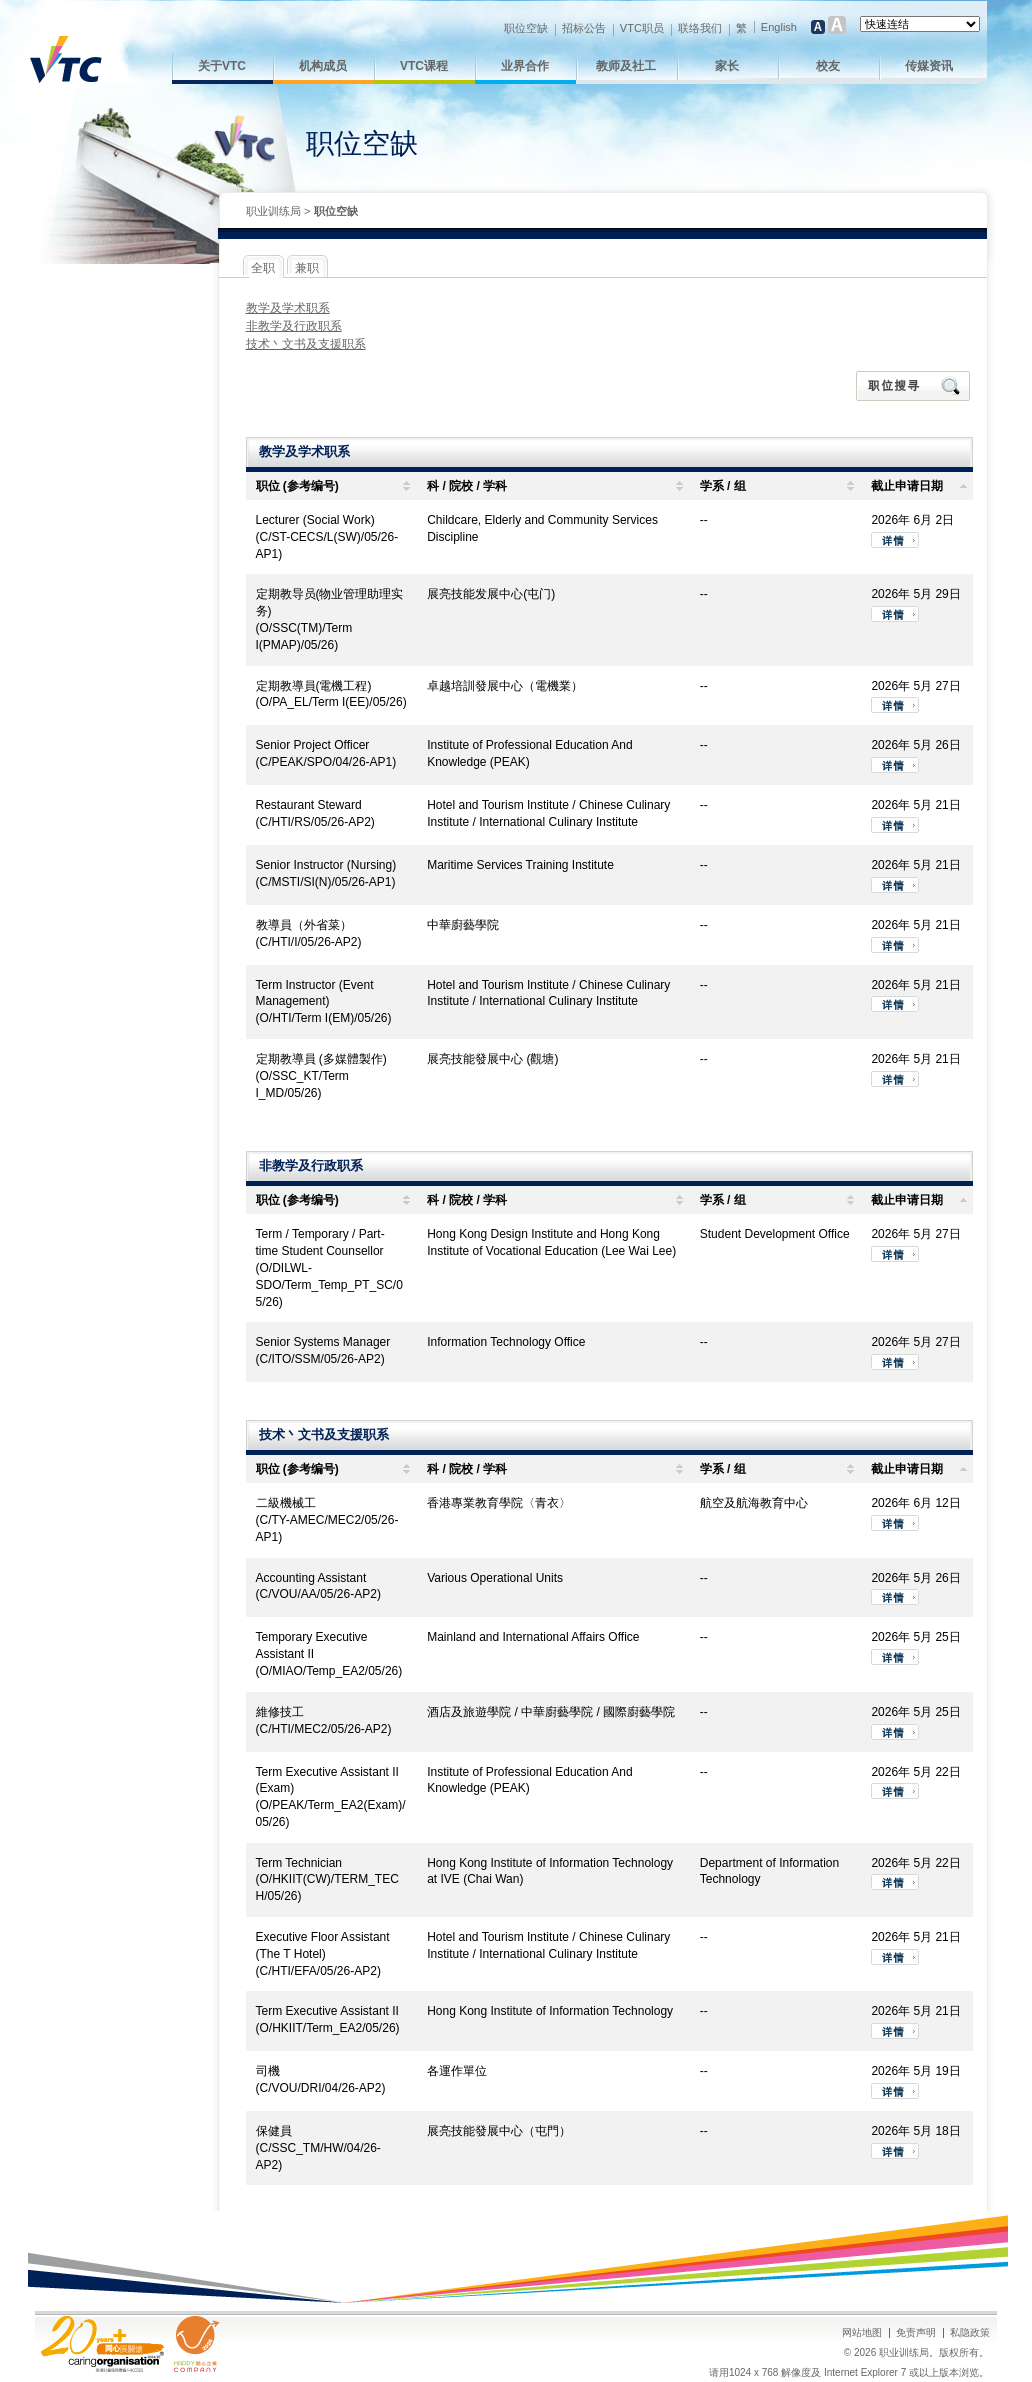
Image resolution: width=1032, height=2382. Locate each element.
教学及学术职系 (288, 308)
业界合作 (525, 66)
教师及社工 (626, 66)
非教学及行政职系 (294, 326)
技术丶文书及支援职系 (306, 344)
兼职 (307, 268)
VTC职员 (642, 28)
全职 (263, 268)
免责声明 (916, 2332)
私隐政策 (970, 2332)
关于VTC (222, 66)
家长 (727, 66)
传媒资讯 (929, 66)
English (779, 27)
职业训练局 (273, 211)
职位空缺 (526, 28)
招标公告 (584, 28)
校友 (828, 66)
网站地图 (862, 2332)
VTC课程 (424, 66)
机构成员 (323, 66)
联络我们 (700, 28)
